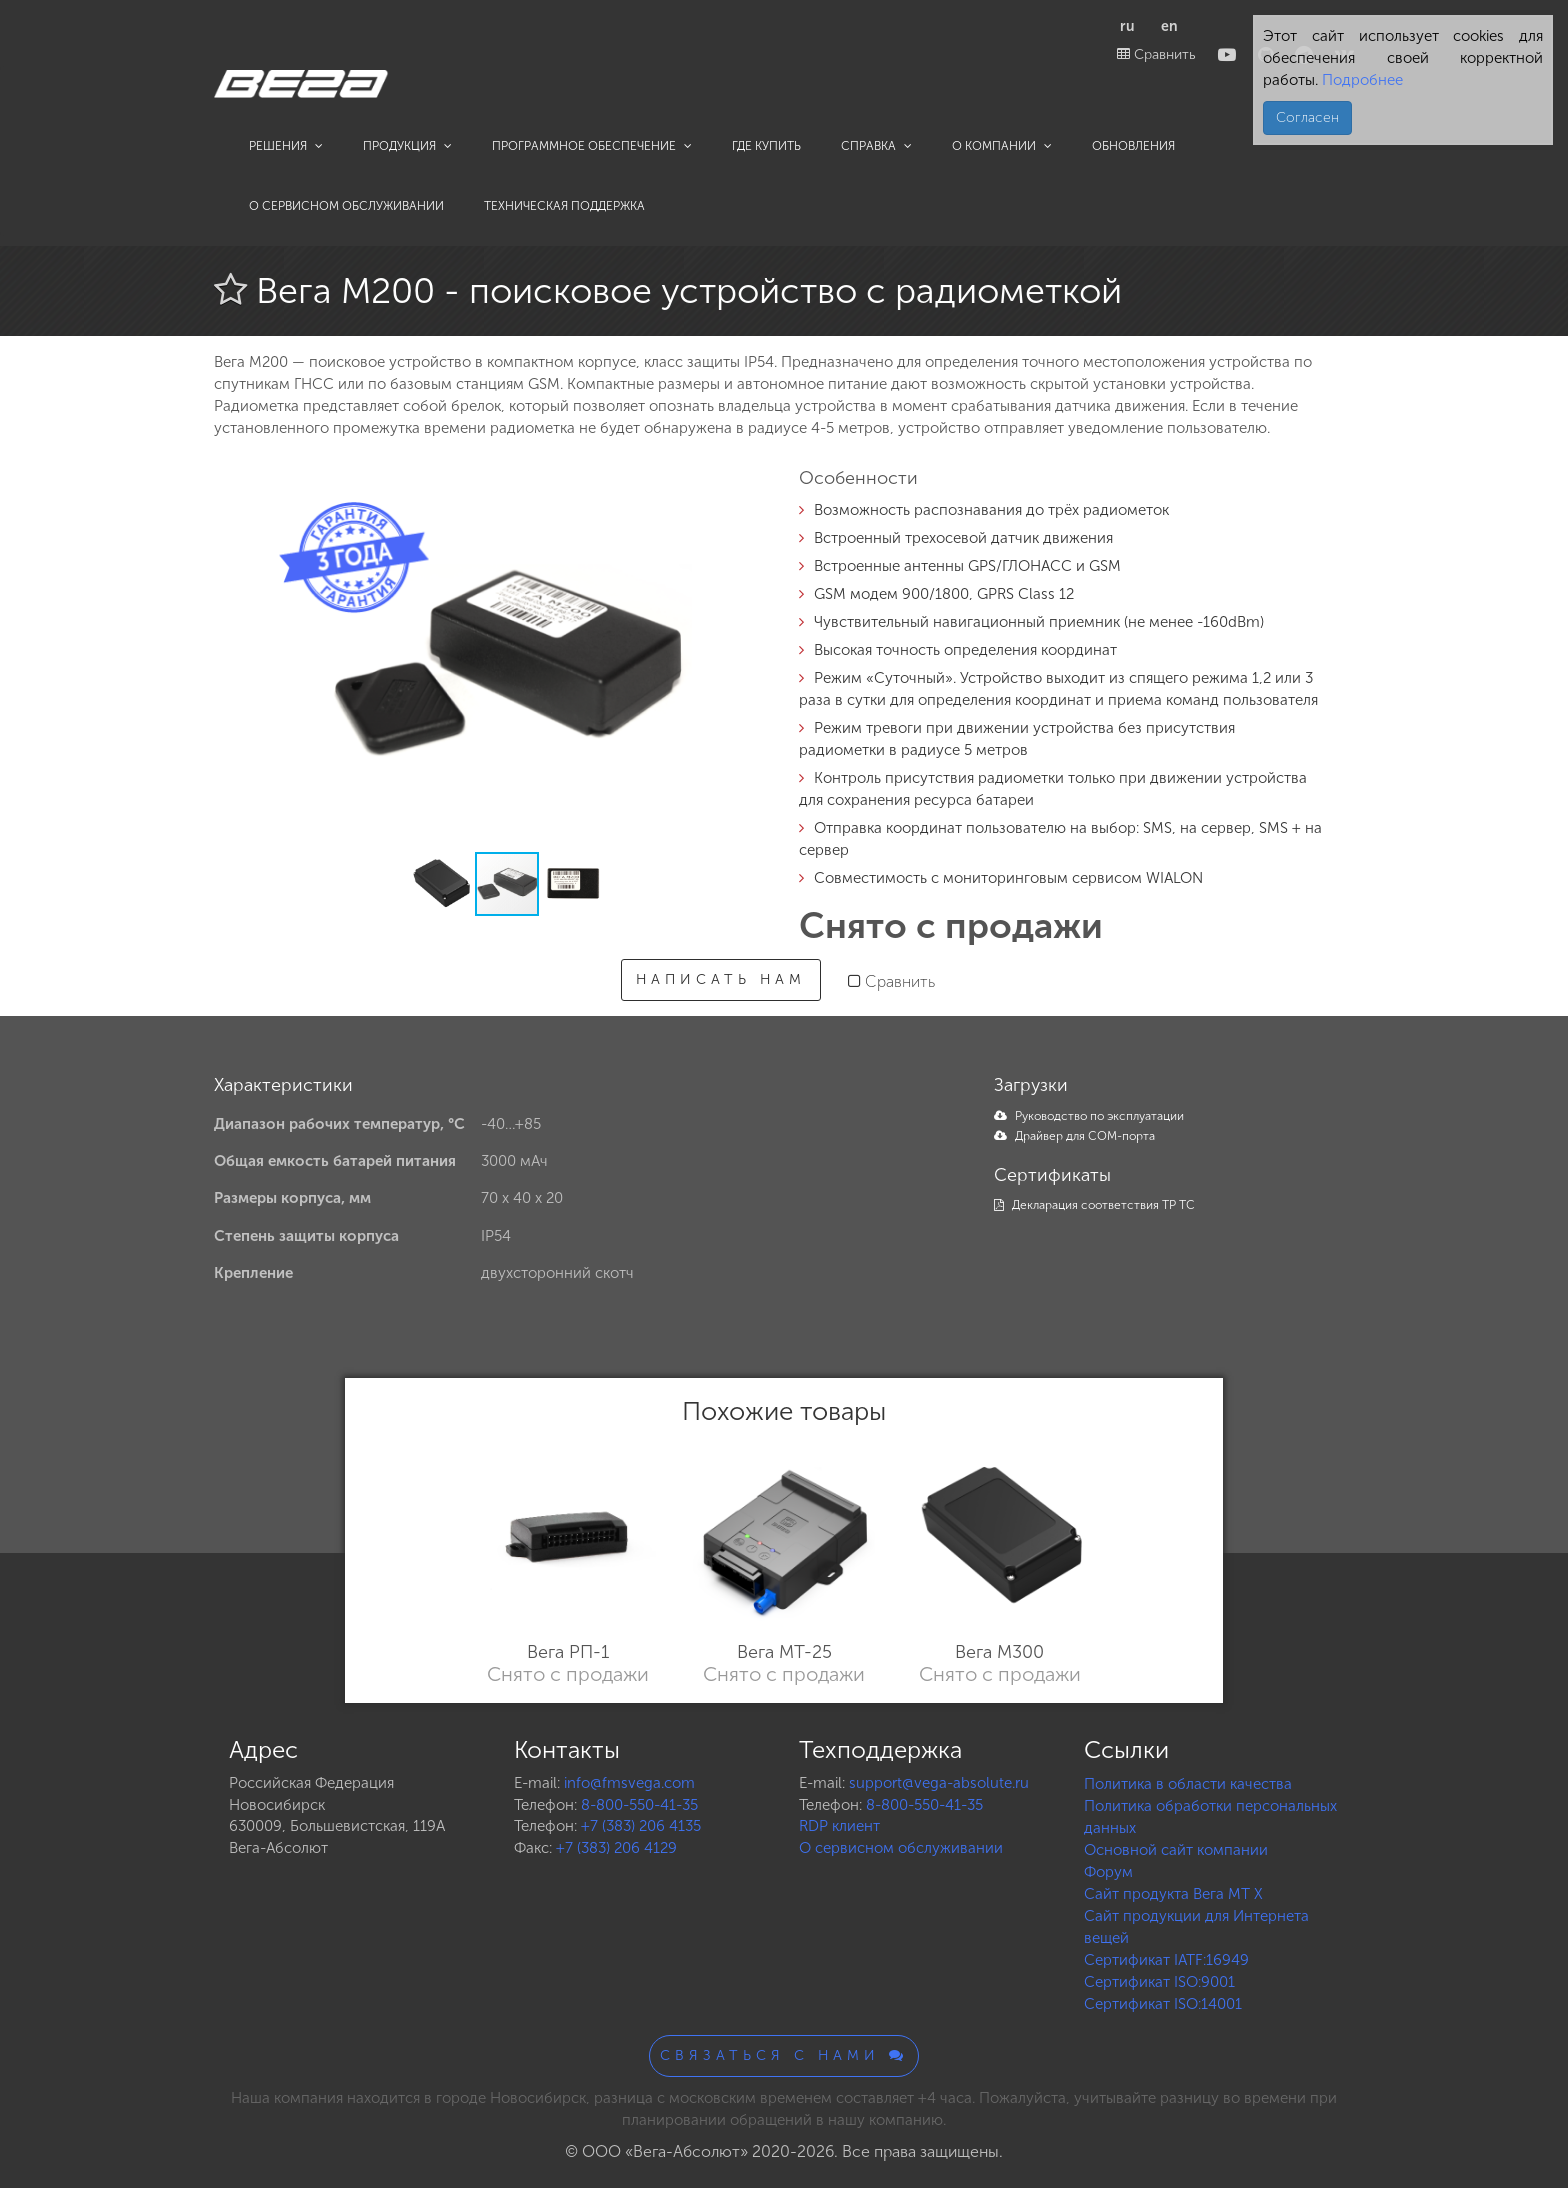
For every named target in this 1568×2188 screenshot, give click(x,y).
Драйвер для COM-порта (1074, 1136)
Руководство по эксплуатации (1089, 1116)
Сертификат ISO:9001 (1159, 1982)
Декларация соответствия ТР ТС (1094, 1205)
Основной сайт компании (1176, 1850)
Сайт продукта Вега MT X (1173, 1894)
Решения (286, 146)
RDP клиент (839, 1826)
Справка (876, 146)
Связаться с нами (784, 2055)
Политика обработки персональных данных (1210, 1817)
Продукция (407, 146)
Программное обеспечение (592, 146)
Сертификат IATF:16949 (1166, 1960)
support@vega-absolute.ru (939, 1783)
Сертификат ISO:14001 (1163, 2004)
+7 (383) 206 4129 (616, 1848)
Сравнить (1156, 54)
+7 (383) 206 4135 (641, 1826)
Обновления (1133, 146)
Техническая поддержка (564, 206)
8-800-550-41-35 (639, 1805)
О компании (1002, 146)
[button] (736, 497)
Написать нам (721, 979)
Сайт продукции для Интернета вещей (1196, 1927)
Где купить (766, 146)
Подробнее (1360, 80)
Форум (1108, 1872)
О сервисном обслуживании (346, 206)
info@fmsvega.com (629, 1783)
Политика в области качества (1188, 1784)
